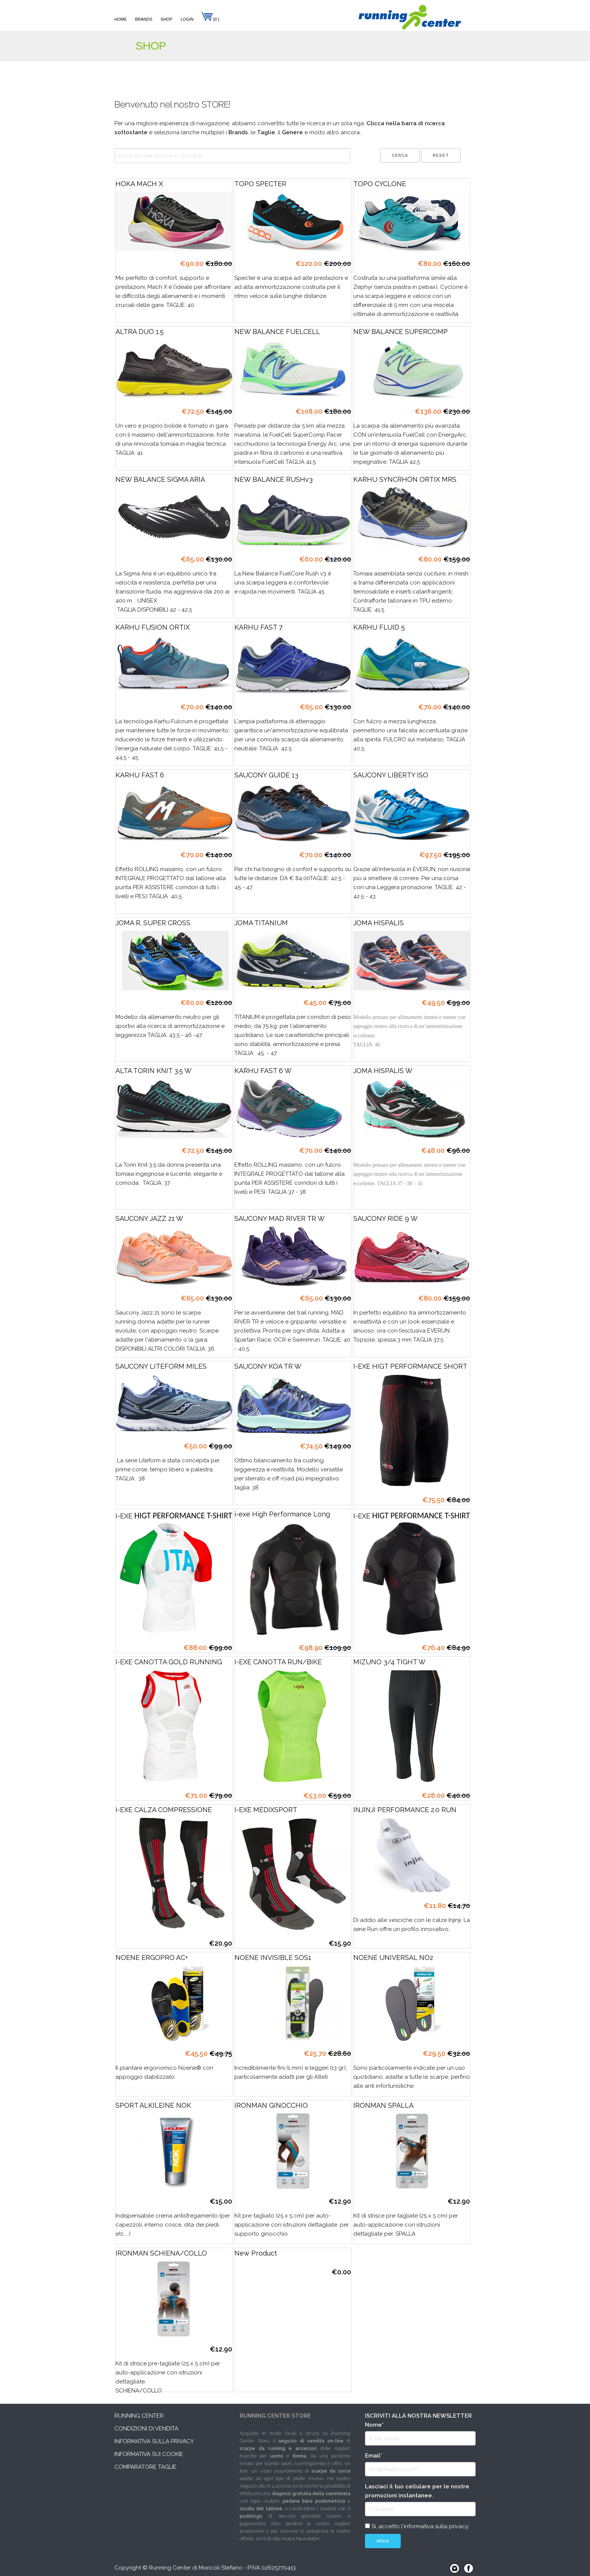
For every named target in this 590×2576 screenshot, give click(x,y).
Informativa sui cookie (148, 2454)
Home (120, 19)
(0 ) (210, 19)
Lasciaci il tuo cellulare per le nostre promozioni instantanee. (417, 2491)
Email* (373, 2455)
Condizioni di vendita (146, 2428)
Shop (166, 19)
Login (187, 19)
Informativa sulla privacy (154, 2441)
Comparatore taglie (145, 2467)
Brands (143, 19)
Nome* (374, 2424)
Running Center (139, 2415)
